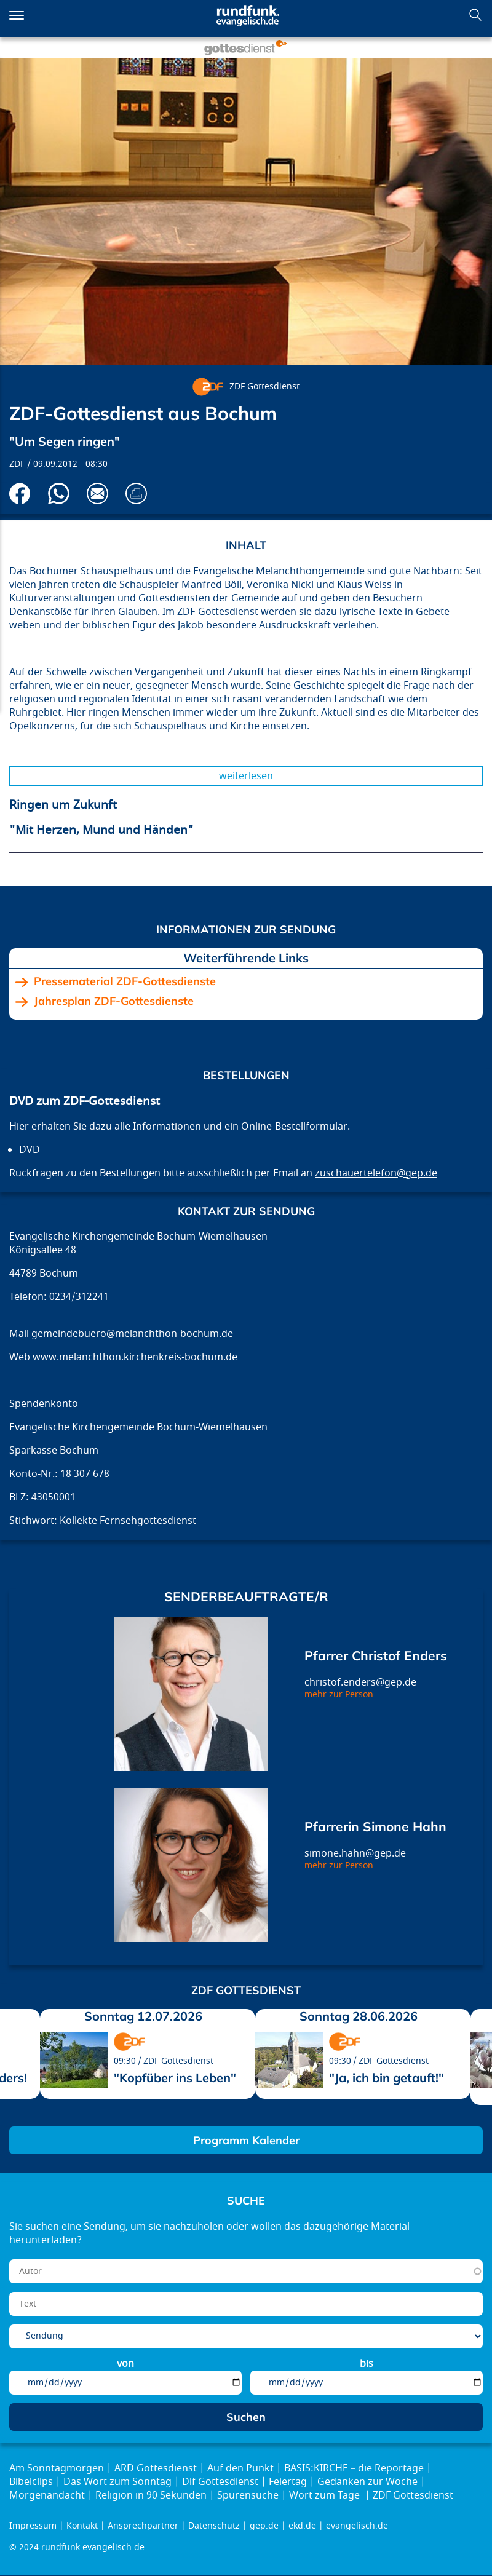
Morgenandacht (47, 2495)
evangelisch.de (357, 2525)
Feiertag (288, 2482)
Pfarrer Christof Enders (375, 1655)
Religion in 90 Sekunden (151, 2495)
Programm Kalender (246, 2140)
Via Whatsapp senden (58, 493)
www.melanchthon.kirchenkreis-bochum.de (135, 1357)
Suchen (475, 14)
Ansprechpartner (143, 2525)
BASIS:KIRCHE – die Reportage (354, 2468)
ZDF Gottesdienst (264, 386)
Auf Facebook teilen (20, 493)
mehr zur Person (338, 1694)
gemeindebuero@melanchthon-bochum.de (132, 1333)
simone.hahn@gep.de (355, 1853)
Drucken (136, 493)
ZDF (17, 464)
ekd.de (302, 2525)
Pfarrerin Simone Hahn (375, 1826)
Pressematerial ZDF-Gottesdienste (125, 981)
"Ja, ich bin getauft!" (386, 2077)
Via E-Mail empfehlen (97, 493)
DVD (29, 1150)
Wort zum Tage (325, 2495)
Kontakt (82, 2525)
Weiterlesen (246, 776)
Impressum (33, 2525)
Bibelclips (31, 2482)
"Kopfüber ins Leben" (175, 2077)
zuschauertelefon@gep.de (376, 1173)
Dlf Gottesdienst (220, 2482)
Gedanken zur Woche (367, 2482)
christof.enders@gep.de (360, 1682)
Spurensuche (248, 2495)
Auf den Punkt (240, 2468)
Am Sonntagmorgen (56, 2468)
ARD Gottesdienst (155, 2468)
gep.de (264, 2525)
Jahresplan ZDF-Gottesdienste (114, 1001)
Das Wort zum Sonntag (117, 2482)
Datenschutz (214, 2525)
